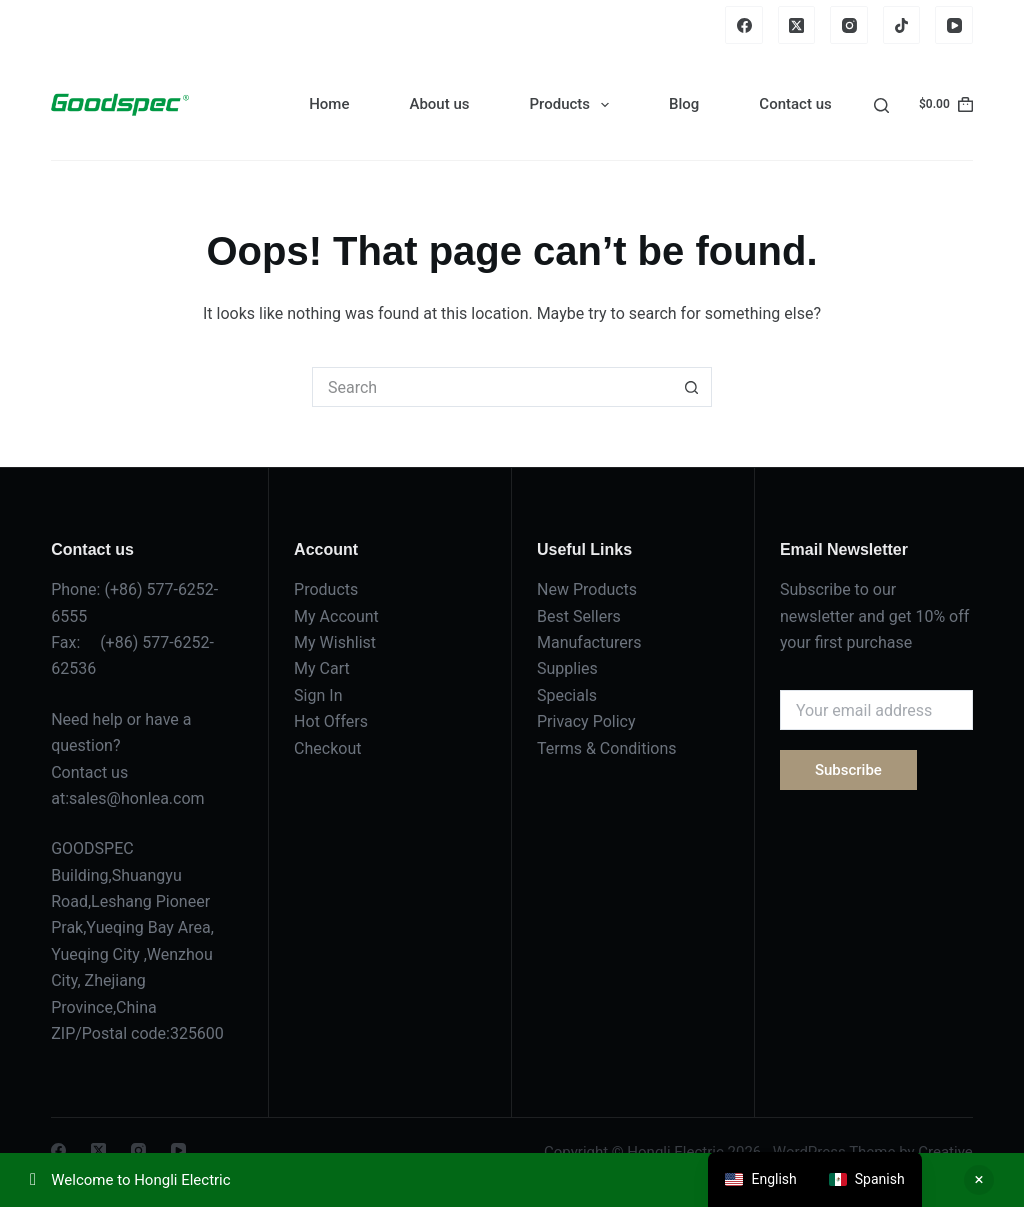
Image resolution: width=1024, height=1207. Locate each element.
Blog (684, 104)
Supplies (567, 668)
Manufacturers (589, 642)
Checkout (327, 748)
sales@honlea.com (137, 798)
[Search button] (692, 387)
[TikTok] (902, 25)
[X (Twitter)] (797, 25)
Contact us (795, 104)
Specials (567, 695)
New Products (587, 589)
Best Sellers (579, 616)
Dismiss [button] (979, 1180)
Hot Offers (331, 721)
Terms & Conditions (607, 748)
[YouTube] (954, 25)
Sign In (318, 695)
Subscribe (848, 770)
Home (329, 104)
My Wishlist (335, 642)
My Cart (322, 668)
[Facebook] (744, 25)
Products (573, 105)
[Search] (881, 105)
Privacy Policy (586, 721)
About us (439, 104)
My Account (336, 616)
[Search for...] (492, 387)
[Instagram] (849, 25)
